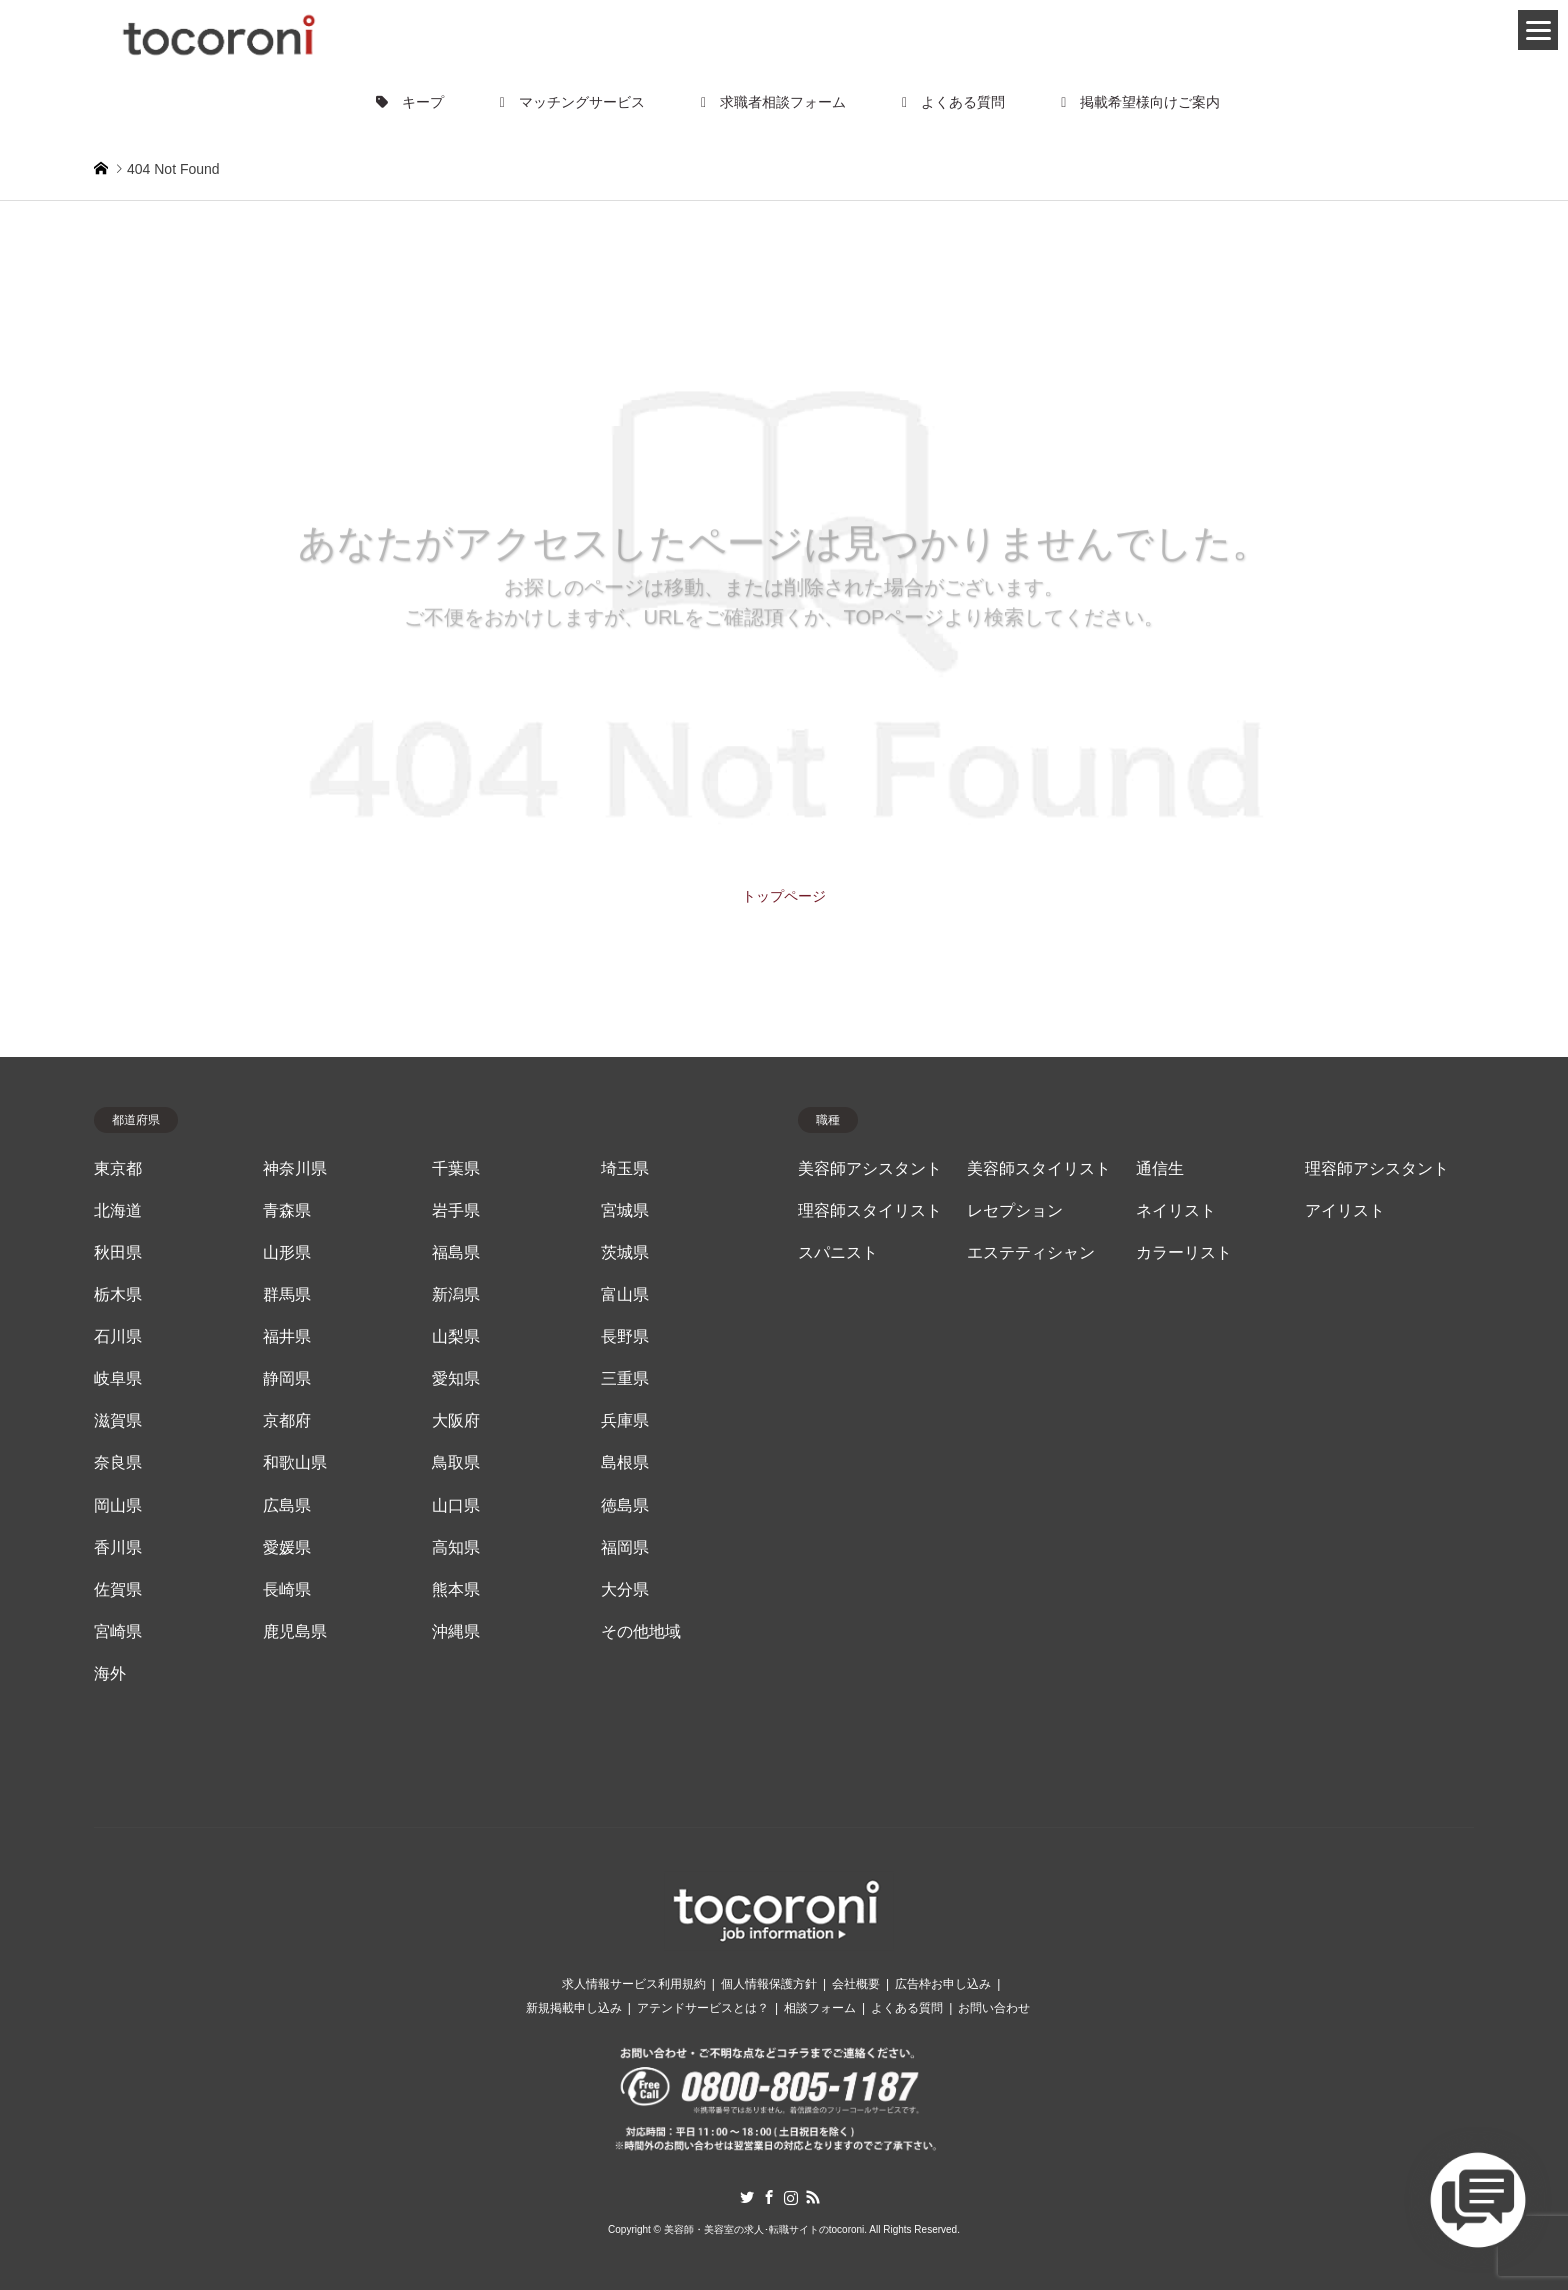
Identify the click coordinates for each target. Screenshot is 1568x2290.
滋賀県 (118, 1420)
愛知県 (456, 1378)
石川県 (118, 1336)
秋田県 (118, 1252)
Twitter (747, 2197)
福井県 (287, 1336)
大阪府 (456, 1420)
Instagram (791, 2197)
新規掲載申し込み (574, 2008)
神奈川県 (295, 1168)
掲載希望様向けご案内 (1140, 102)
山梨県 (456, 1336)
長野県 (625, 1336)
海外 (110, 1673)
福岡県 (625, 1547)
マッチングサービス (572, 102)
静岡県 (287, 1378)
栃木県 (118, 1294)
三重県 (625, 1378)
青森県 (287, 1210)
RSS (813, 2197)
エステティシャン (1031, 1252)
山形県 (287, 1252)
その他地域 (641, 1631)
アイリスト (1345, 1210)
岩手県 (456, 1210)
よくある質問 (953, 102)
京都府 (287, 1420)
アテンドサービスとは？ (703, 2008)
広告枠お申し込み (943, 1984)
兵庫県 (625, 1420)
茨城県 (625, 1252)
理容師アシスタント (1377, 1168)
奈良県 (118, 1462)
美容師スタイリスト (1039, 1168)
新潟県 (456, 1294)
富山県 (625, 1294)
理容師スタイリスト (870, 1210)
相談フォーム (820, 2008)
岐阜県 (118, 1378)
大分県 (625, 1589)
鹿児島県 (295, 1631)
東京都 (118, 1168)
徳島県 (625, 1505)
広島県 (287, 1505)
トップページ (784, 896)
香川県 (118, 1547)
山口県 (456, 1505)
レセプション (1015, 1210)
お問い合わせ (994, 2008)
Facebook (769, 2197)
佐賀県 (118, 1589)
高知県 (456, 1547)
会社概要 (856, 1984)
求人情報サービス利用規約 (634, 1984)
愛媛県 (287, 1547)
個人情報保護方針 (769, 1984)
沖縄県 (456, 1631)
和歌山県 (295, 1462)
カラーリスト (1184, 1252)
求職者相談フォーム (773, 102)
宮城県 (625, 1210)
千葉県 (456, 1168)
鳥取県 (456, 1462)
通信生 (1160, 1168)
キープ (410, 102)
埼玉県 (625, 1168)
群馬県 (287, 1294)
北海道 (118, 1210)
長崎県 (287, 1589)
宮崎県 (118, 1631)
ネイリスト (1176, 1210)
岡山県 (118, 1505)
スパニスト (838, 1252)
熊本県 (456, 1589)
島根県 (625, 1462)
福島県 (456, 1252)
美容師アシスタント (870, 1168)
